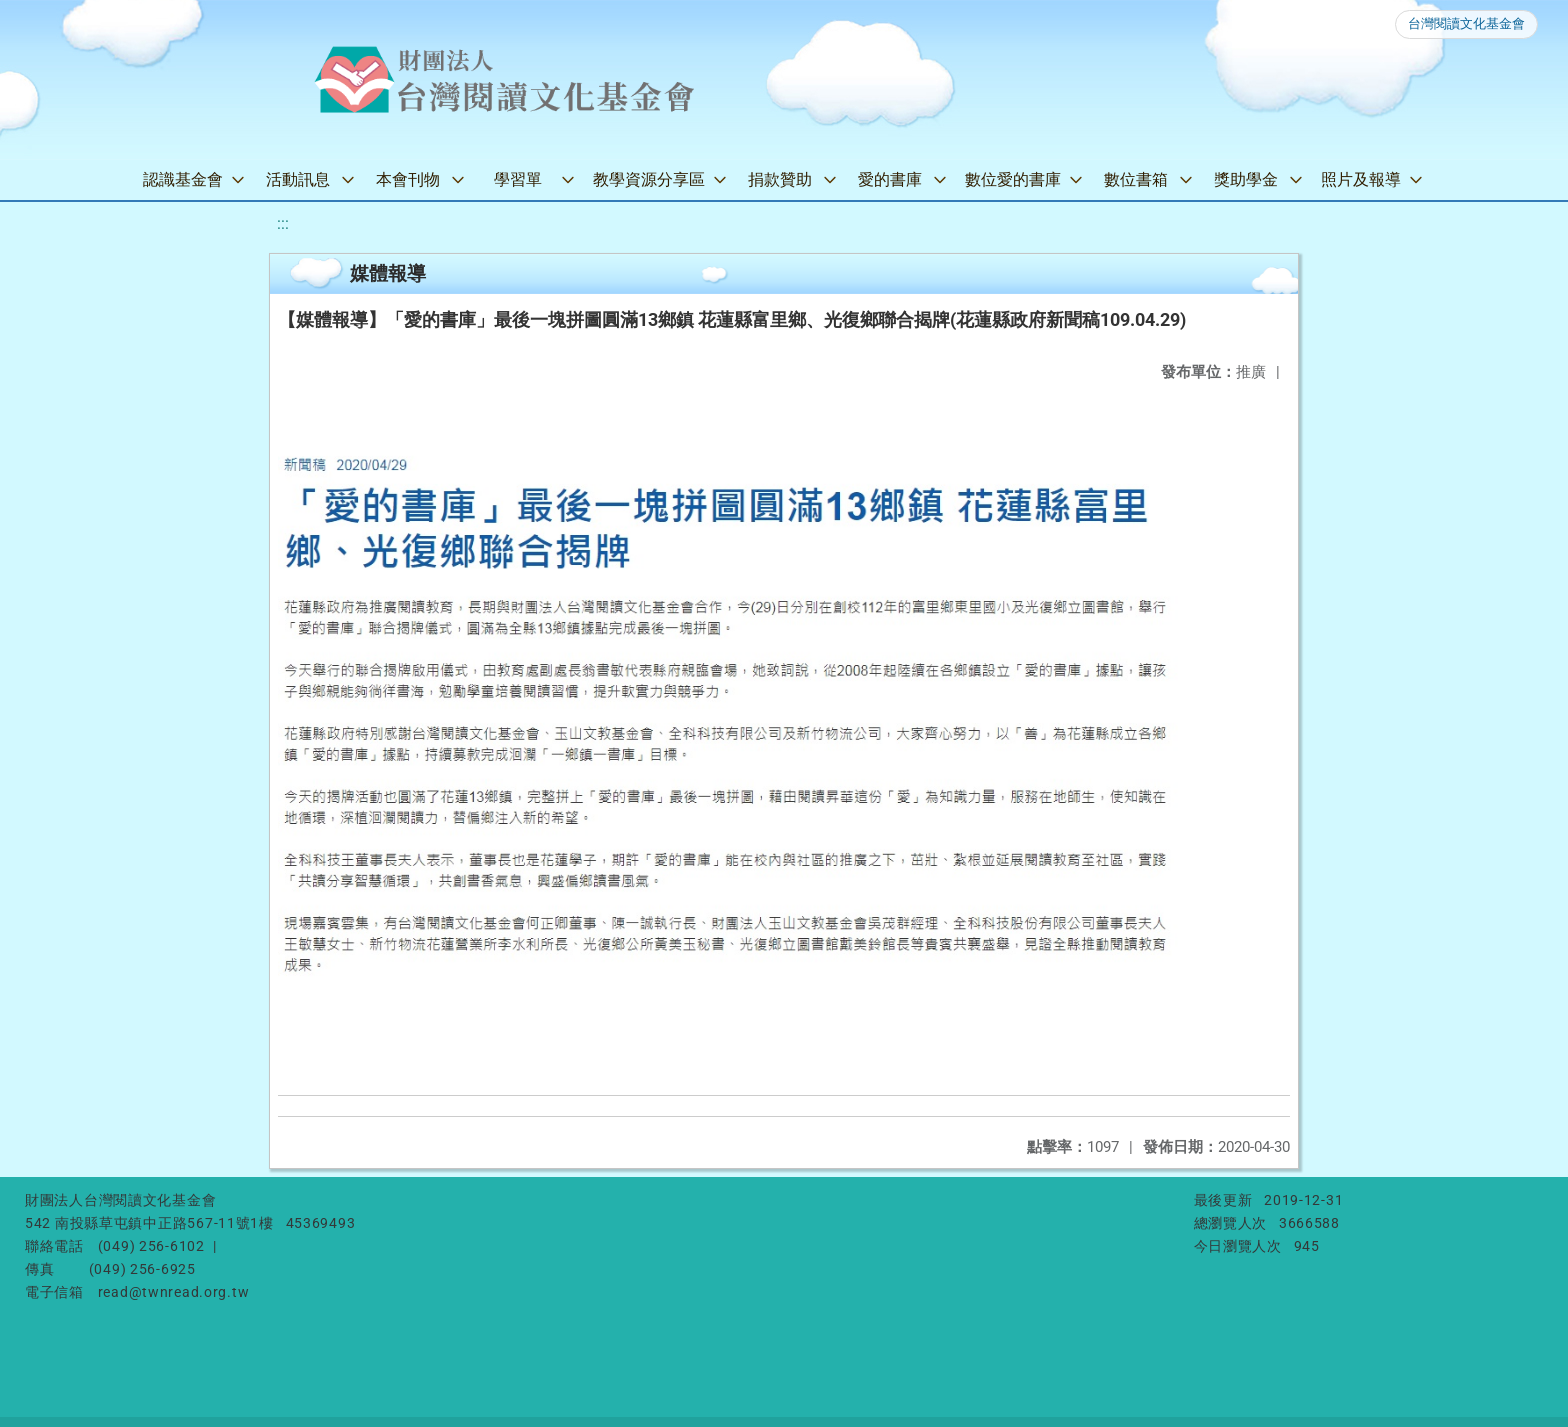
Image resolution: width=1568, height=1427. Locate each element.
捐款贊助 (780, 179)
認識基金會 (183, 179)
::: (283, 223)
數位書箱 (1136, 179)
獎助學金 (1246, 179)
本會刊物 (408, 179)
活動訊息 (298, 179)
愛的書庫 (890, 179)
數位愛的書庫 (1013, 179)
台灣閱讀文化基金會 (1466, 23)
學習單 (518, 179)
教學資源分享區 (649, 179)
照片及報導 (1361, 179)
